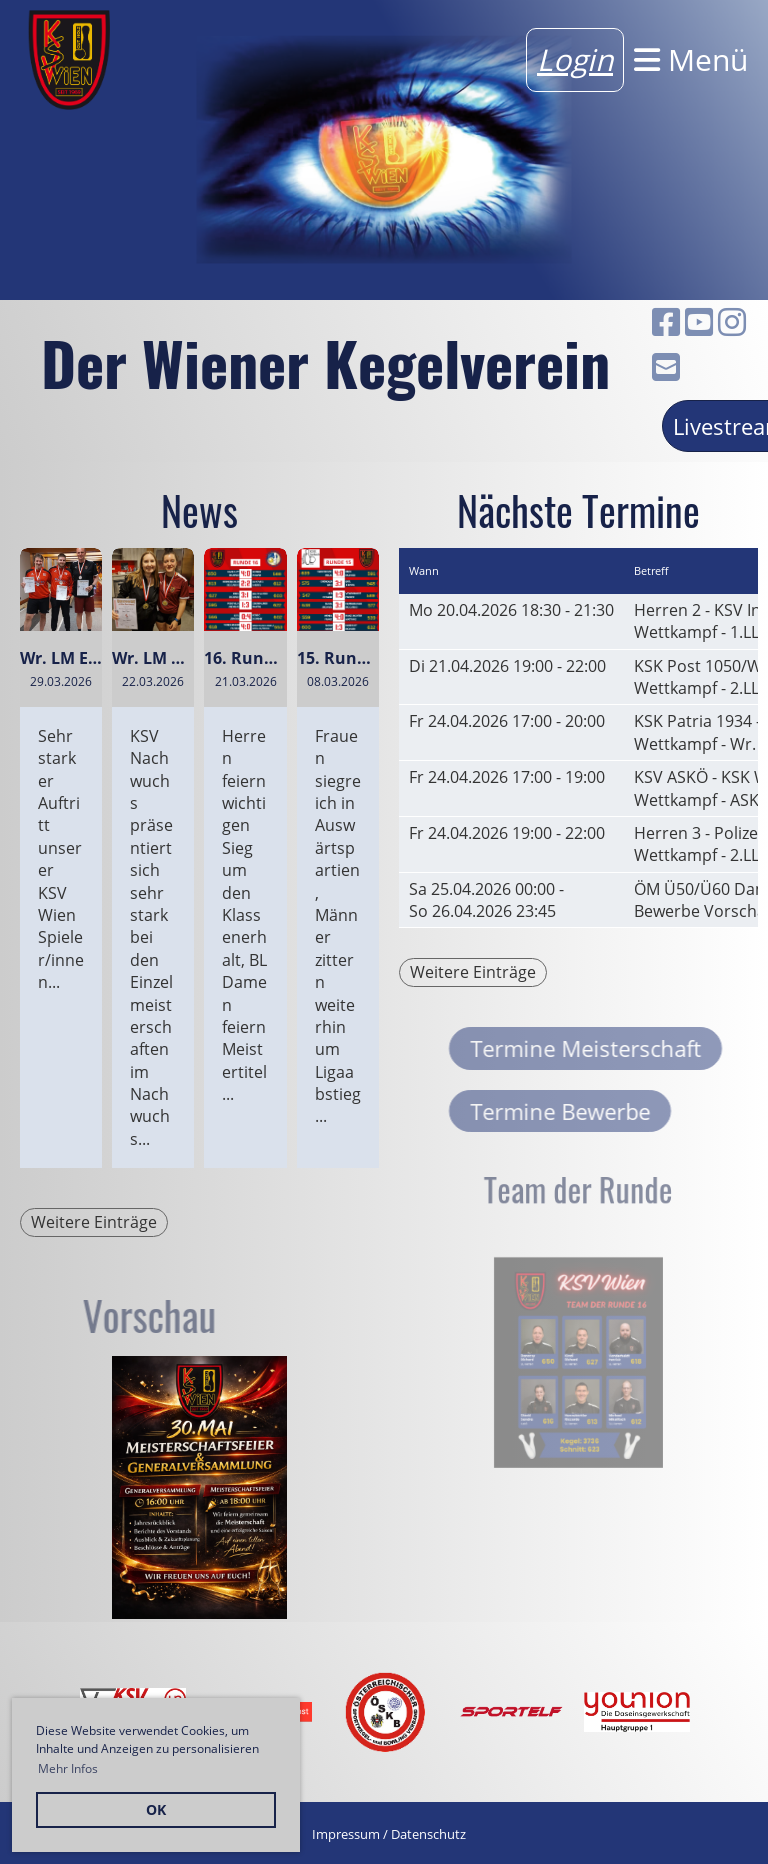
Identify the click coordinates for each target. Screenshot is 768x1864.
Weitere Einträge (94, 1222)
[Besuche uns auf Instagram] (732, 321)
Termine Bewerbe (604, 1111)
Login (575, 59)
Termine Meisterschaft (629, 1048)
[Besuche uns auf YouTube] (699, 321)
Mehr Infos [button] (68, 1768)
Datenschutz (428, 1834)
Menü (691, 59)
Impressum (346, 1834)
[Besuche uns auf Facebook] (666, 321)
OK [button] (156, 1809)
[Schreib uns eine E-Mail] (666, 366)
